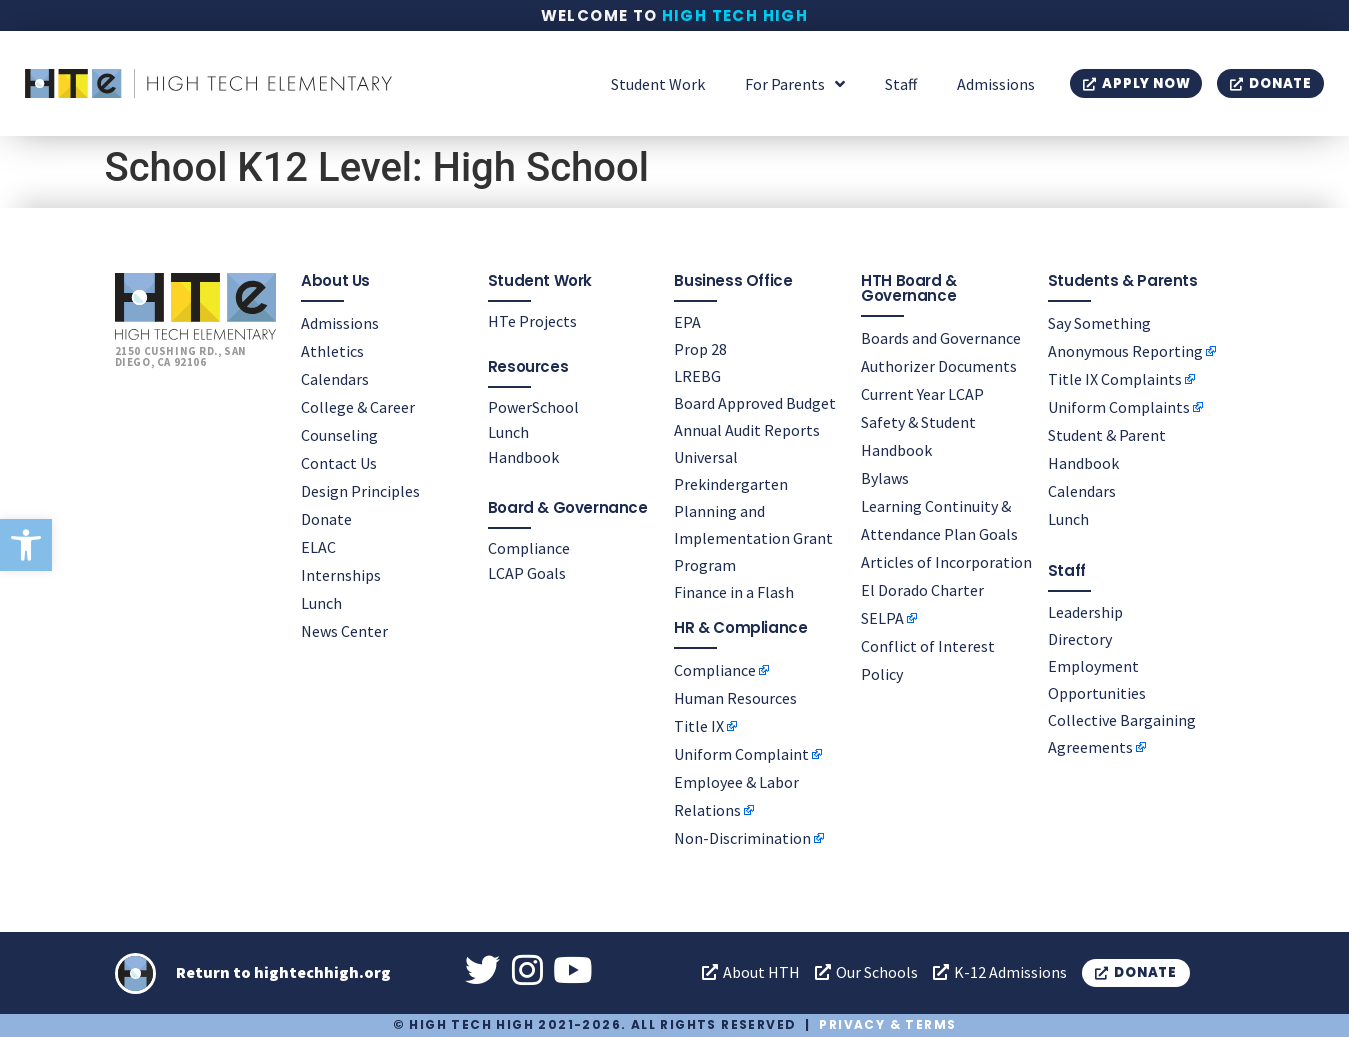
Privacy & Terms (887, 1024)
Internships (341, 575)
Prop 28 (700, 349)
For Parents (795, 84)
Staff (901, 84)
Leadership (1085, 612)
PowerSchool (533, 407)
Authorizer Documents (939, 366)
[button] (26, 545)
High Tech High (735, 15)
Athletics (332, 351)
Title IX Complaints (1115, 379)
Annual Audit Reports (747, 430)
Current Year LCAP (922, 394)
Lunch (321, 603)
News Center (344, 631)
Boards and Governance (941, 338)
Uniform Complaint (741, 754)
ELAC (318, 547)
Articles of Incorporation (946, 562)
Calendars (335, 379)
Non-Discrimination (742, 838)
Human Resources (735, 698)
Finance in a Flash (734, 592)
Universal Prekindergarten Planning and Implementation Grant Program (753, 511)
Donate (326, 519)
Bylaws (885, 478)
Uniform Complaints (1119, 407)
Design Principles (360, 491)
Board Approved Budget (755, 403)
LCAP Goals (527, 573)
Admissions (996, 84)
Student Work (658, 84)
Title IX (699, 726)
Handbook (523, 457)
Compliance (529, 548)
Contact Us (339, 463)
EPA (687, 322)
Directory (1080, 639)
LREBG (697, 376)
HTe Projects (532, 321)
